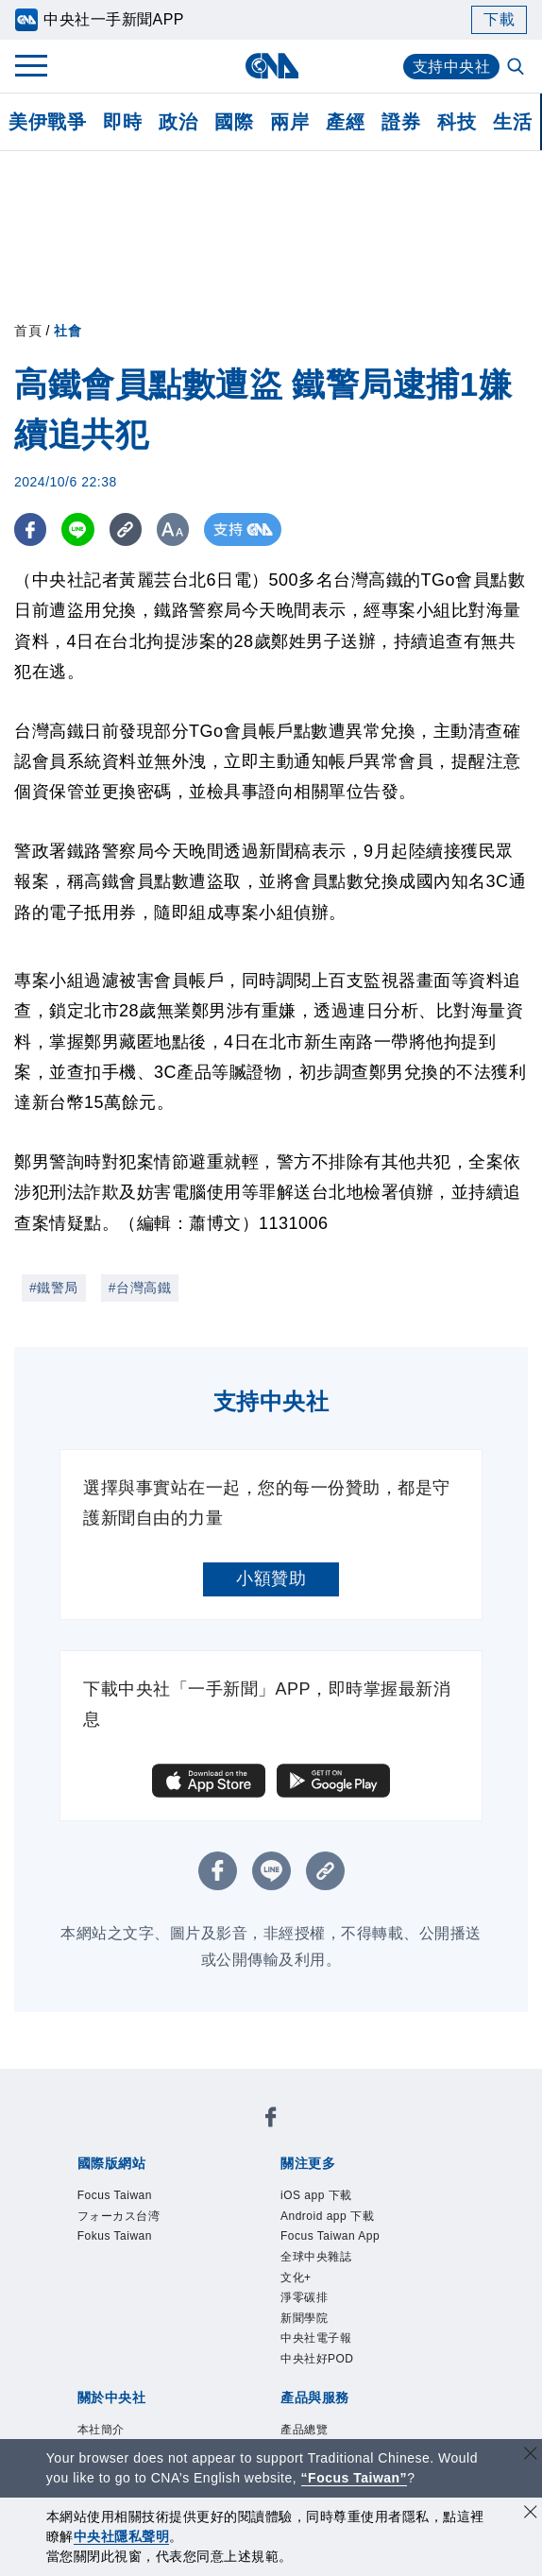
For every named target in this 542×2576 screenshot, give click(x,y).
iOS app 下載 (316, 2195)
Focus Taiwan (114, 2195)
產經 (345, 121)
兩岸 (289, 121)
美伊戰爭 (47, 121)
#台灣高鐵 (140, 1287)
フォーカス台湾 (119, 2216)
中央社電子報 (315, 2338)
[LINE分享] (78, 529)
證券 (400, 121)
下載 (499, 19)
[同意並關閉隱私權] (530, 2514)
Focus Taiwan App (330, 2236)
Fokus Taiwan (114, 2236)
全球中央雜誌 (315, 2256)
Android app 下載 (327, 2216)
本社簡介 (101, 2429)
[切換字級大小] (175, 529)
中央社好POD (317, 2358)
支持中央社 (452, 67)
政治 (178, 121)
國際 (233, 121)
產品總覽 (304, 2429)
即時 (122, 121)
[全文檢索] (517, 68)
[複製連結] (127, 529)
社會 (67, 330)
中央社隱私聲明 (122, 2536)
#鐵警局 (53, 1287)
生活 (512, 121)
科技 (456, 121)
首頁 (28, 330)
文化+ (296, 2277)
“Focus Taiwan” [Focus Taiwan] (354, 2477)
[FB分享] (30, 529)
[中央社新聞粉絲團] (271, 2120)
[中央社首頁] (271, 66)
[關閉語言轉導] (530, 2455)
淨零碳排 (304, 2297)
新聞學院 (304, 2318)
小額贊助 (271, 1578)
